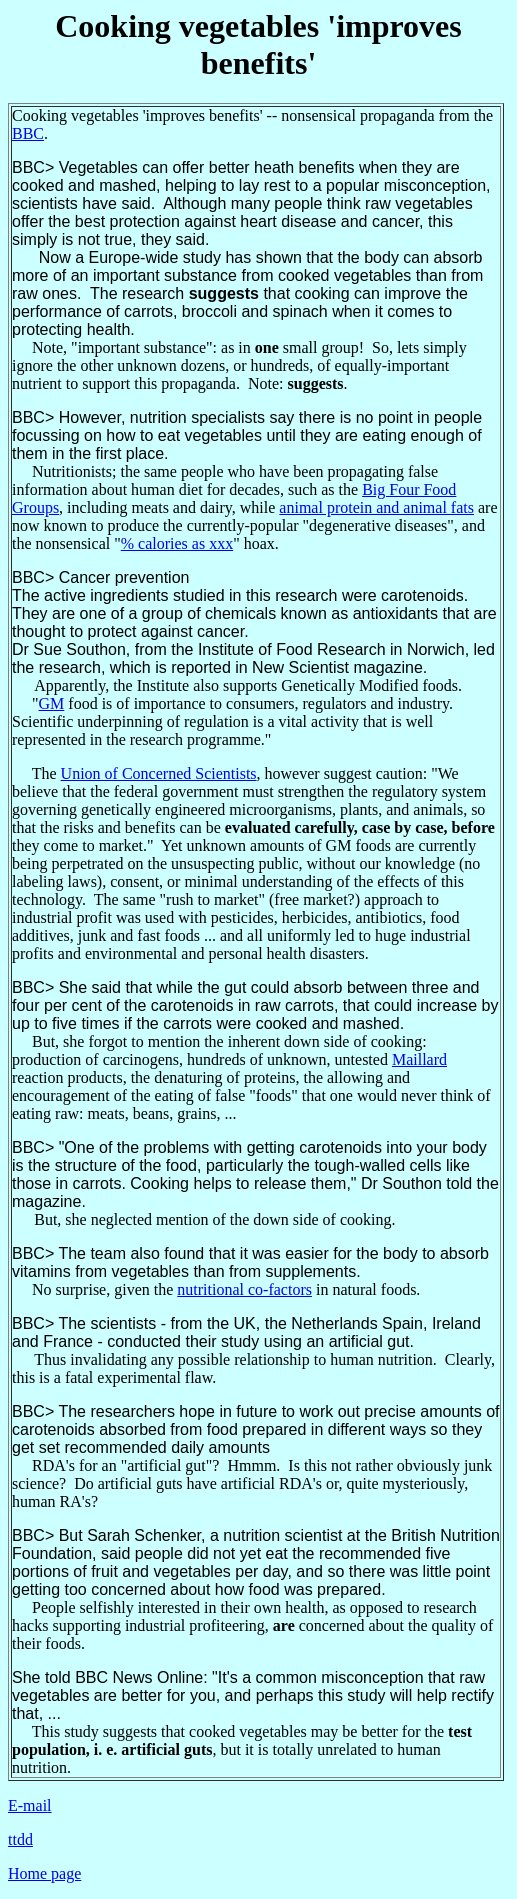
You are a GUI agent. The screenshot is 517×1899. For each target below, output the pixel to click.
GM (52, 703)
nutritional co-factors (244, 1289)
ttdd (20, 1839)
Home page (44, 1873)
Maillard (419, 1059)
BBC (28, 133)
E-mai (27, 1805)
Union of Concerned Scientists (159, 773)
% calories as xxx (177, 543)
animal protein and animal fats (376, 507)
